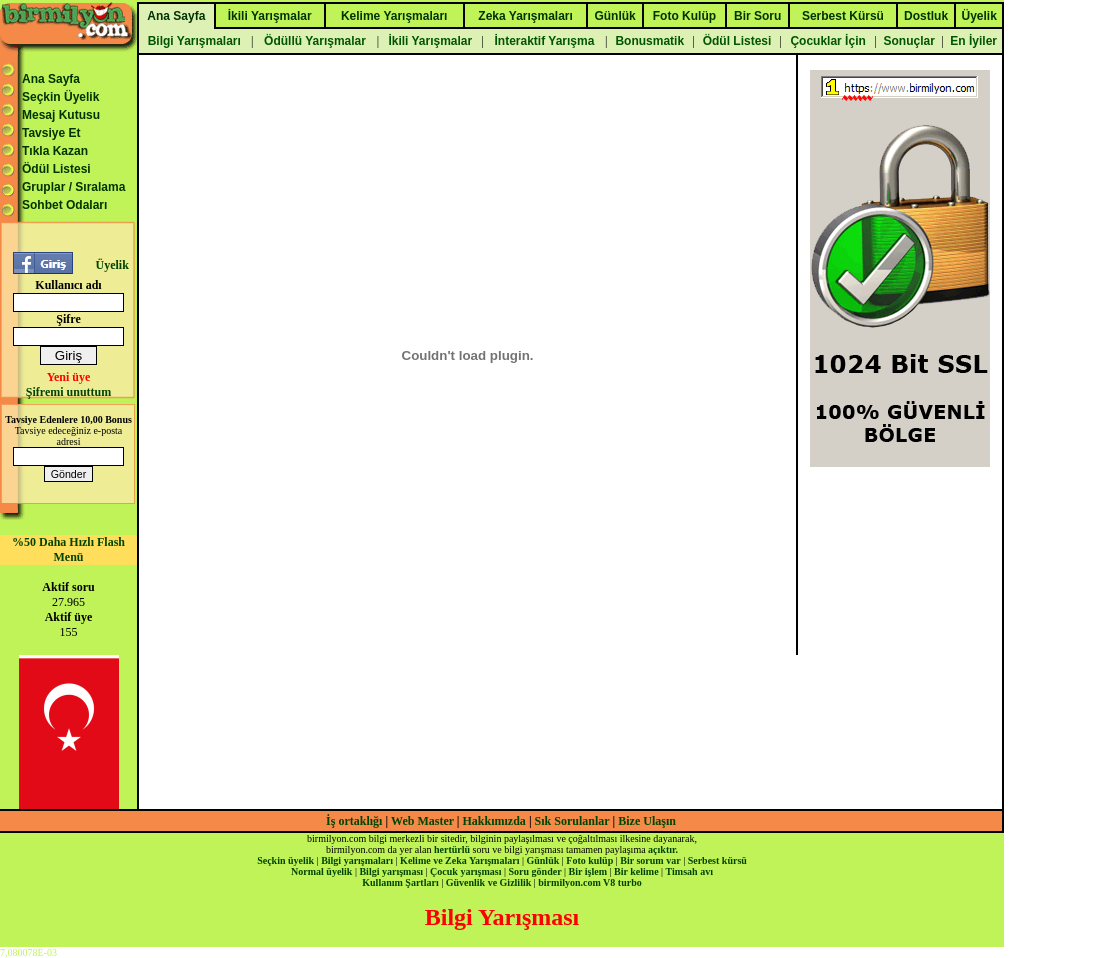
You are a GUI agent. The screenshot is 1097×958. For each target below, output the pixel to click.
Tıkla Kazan (55, 151)
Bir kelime (636, 871)
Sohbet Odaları (64, 205)
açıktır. (663, 849)
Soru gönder (535, 871)
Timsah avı (689, 871)
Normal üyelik (321, 871)
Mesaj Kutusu (61, 115)
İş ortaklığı (354, 821)
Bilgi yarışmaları (357, 860)
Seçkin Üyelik (60, 97)
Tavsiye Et (51, 133)
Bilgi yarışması (391, 871)
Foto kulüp (589, 860)
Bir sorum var (650, 860)
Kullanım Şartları (400, 882)
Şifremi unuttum (68, 392)
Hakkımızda (494, 821)
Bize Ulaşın (647, 821)
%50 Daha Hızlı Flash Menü (68, 549)
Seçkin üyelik (285, 860)
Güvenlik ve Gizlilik (489, 882)
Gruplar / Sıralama (73, 187)
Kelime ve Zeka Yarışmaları (459, 860)
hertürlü (452, 849)
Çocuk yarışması (465, 871)
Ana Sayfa (51, 79)
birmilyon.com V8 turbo (589, 882)
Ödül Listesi (56, 169)
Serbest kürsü (717, 860)
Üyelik (111, 265)
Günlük (542, 860)
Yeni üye (69, 377)
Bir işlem (588, 871)
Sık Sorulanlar (572, 821)
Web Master (424, 821)
